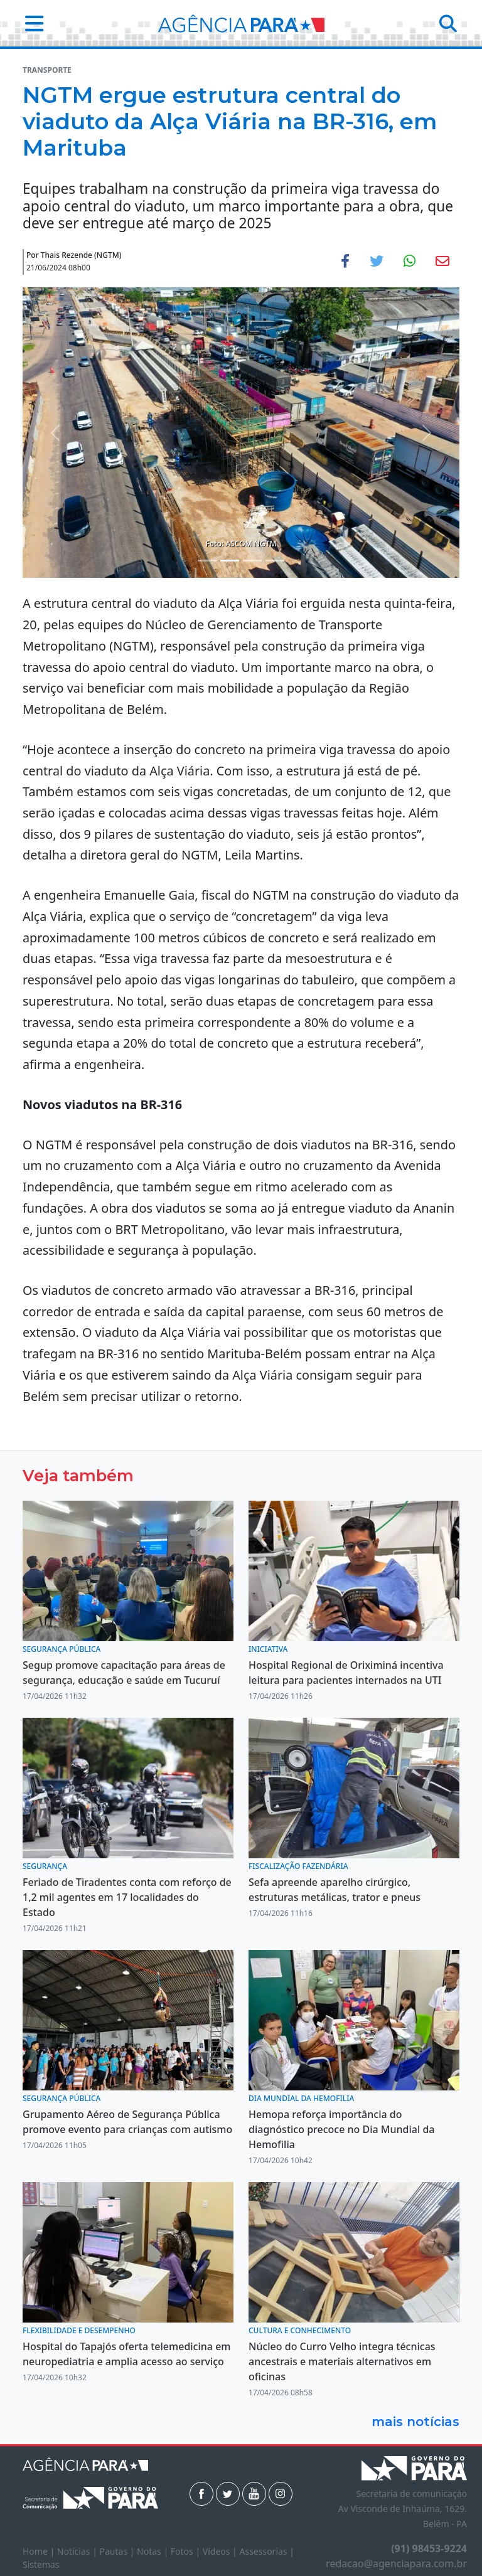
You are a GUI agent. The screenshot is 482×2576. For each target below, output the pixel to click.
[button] (30, 23)
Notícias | (78, 2551)
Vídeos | (221, 2551)
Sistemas (41, 2564)
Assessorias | (266, 2551)
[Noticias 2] (229, 560)
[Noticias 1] (207, 560)
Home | (40, 2551)
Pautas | (118, 2551)
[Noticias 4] (274, 560)
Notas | (154, 2551)
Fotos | (187, 2551)
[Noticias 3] (252, 560)
